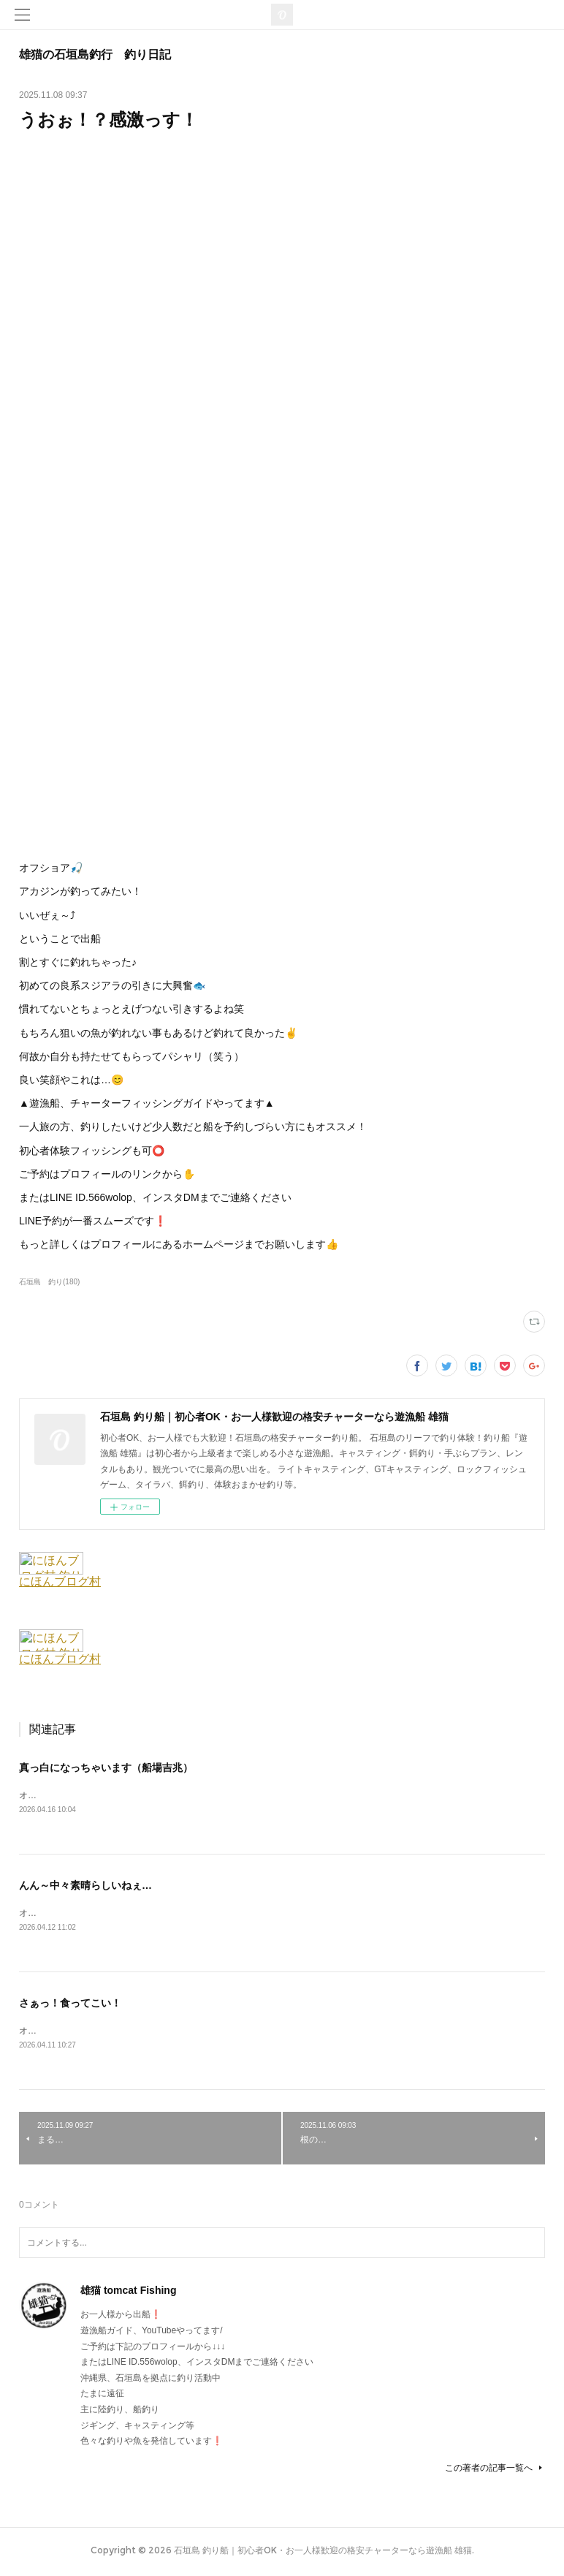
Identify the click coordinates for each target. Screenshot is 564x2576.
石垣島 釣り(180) (49, 1282)
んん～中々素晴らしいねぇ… (85, 1886)
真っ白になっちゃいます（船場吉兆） (106, 1767)
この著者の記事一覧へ (495, 2471)
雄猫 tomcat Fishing (128, 2293)
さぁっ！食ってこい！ (70, 2004)
